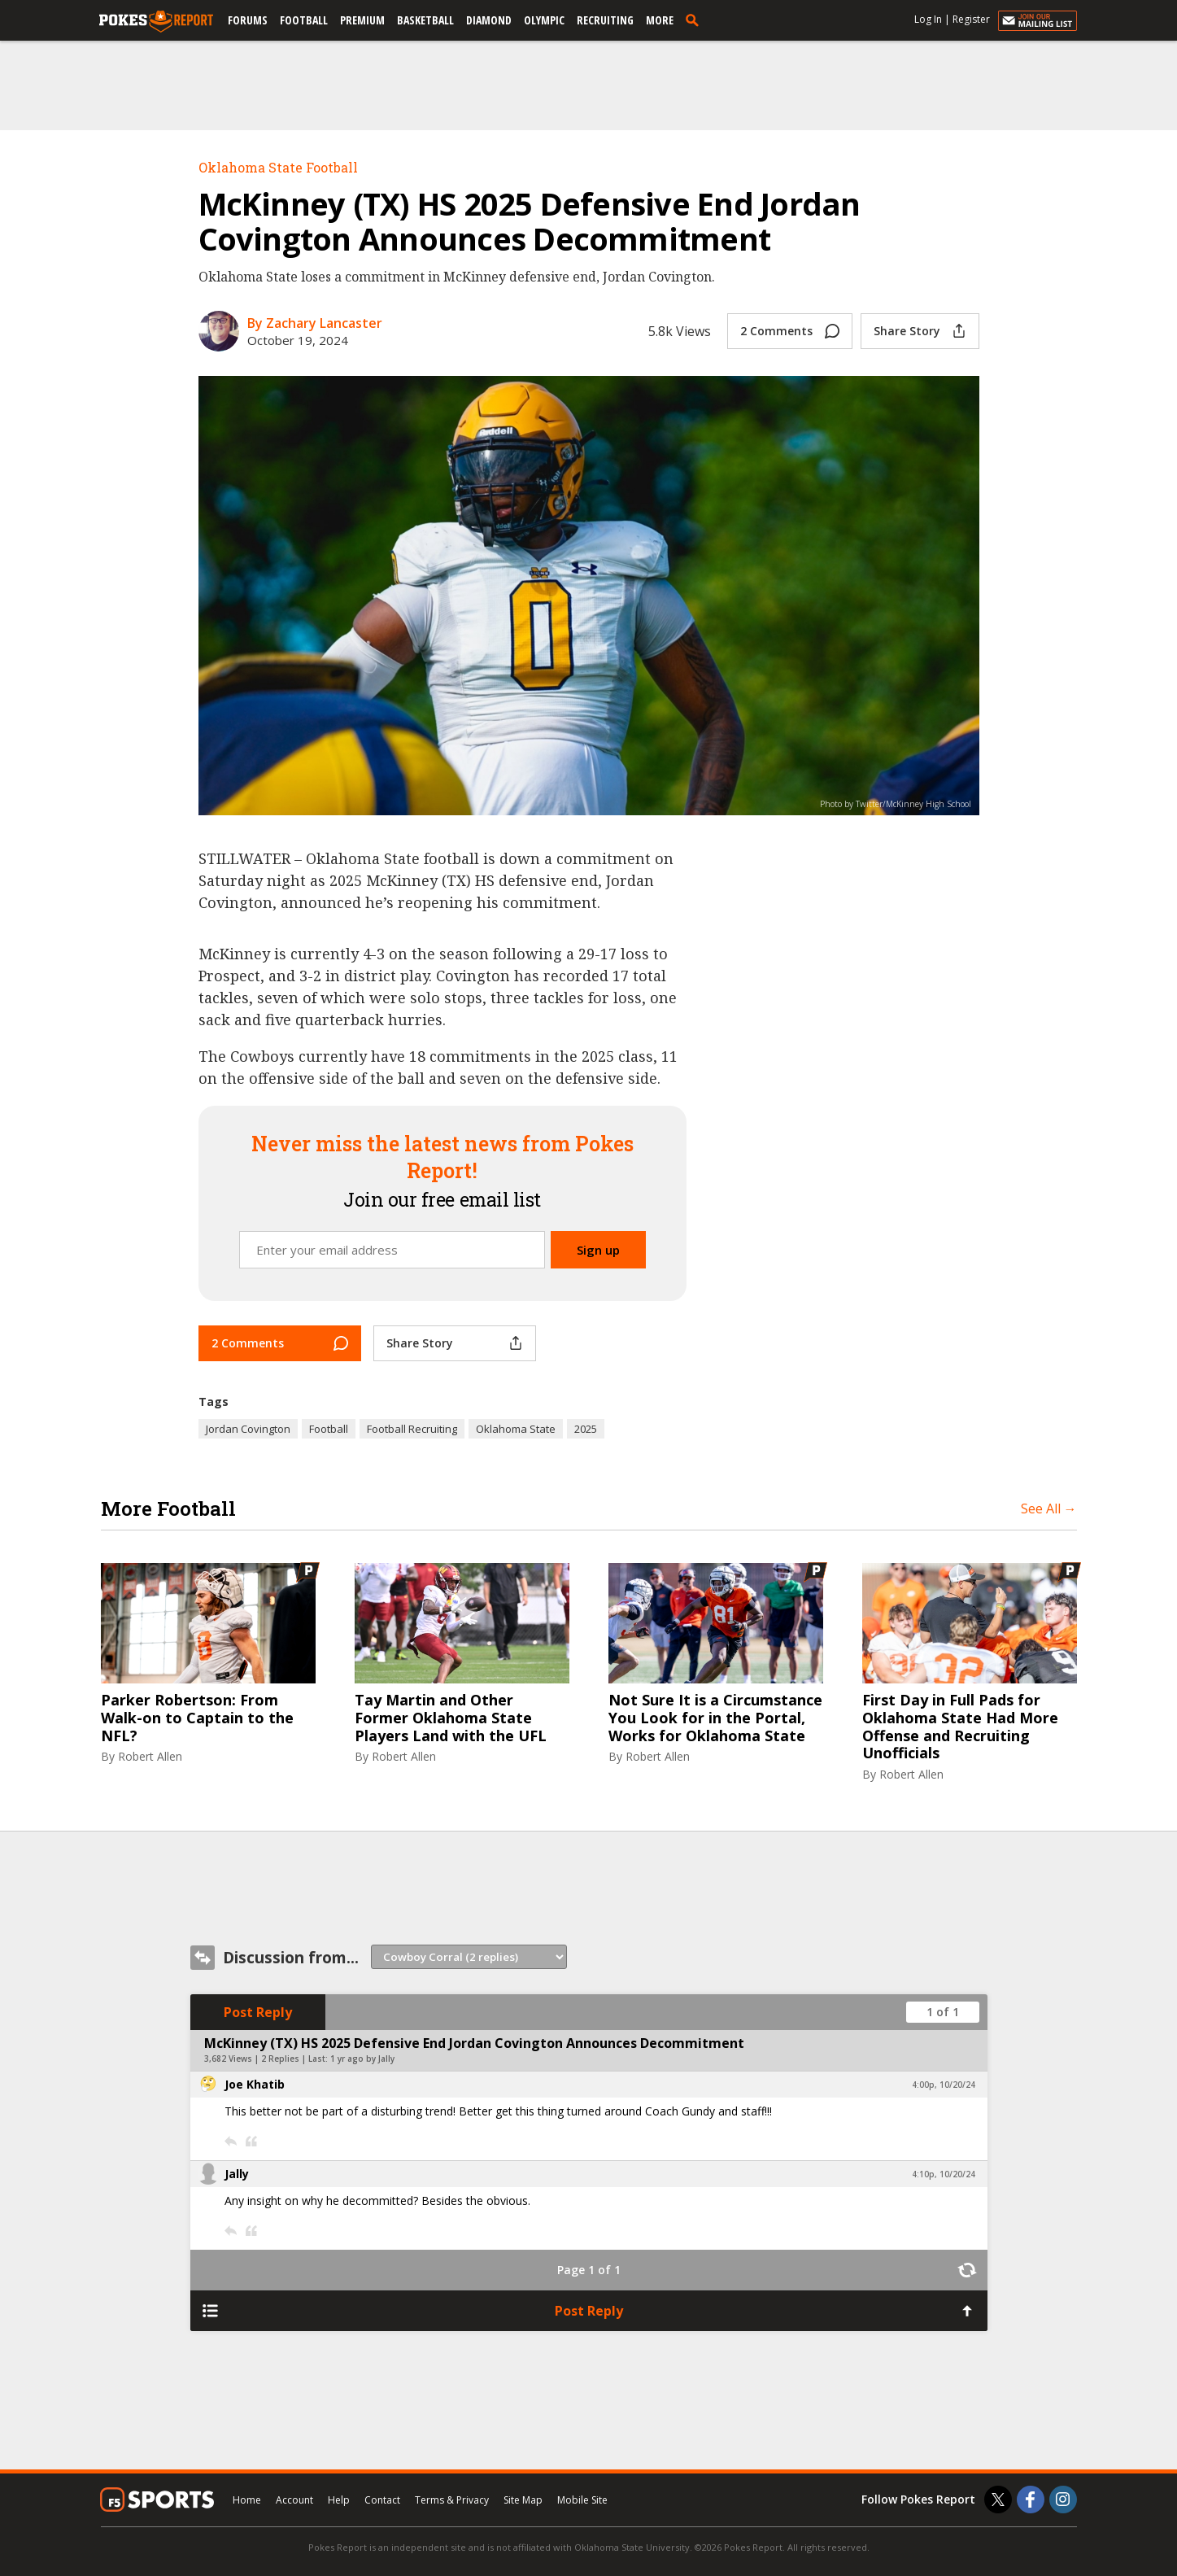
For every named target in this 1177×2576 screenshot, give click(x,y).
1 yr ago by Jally (362, 2058)
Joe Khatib (255, 2084)
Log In (928, 19)
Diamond (489, 20)
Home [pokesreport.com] (247, 2500)
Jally (237, 2173)
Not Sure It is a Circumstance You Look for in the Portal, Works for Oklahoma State (715, 1718)
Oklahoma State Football (278, 167)
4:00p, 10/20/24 (943, 2084)
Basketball (425, 20)
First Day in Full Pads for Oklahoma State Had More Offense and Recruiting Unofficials (960, 1727)
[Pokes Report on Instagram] (1063, 2499)
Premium (362, 20)
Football (304, 20)
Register (971, 19)
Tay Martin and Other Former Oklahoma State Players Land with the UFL (451, 1718)
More (660, 20)
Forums (248, 20)
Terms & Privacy (452, 2500)
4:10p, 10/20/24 (943, 2174)
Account (294, 2500)
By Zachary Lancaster (314, 323)
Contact (382, 2500)
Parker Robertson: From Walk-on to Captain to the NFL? (197, 1718)
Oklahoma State (516, 1428)
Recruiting (605, 20)
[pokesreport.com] (156, 22)
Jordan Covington (248, 1428)
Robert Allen (150, 1756)
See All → (1049, 1508)
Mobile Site (582, 2500)
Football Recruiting (412, 1428)
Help (339, 2500)
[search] (695, 19)
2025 (585, 1428)
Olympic (544, 20)
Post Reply (258, 2012)
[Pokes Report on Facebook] (1030, 2499)
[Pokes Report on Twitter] (998, 2499)
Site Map (523, 2500)
